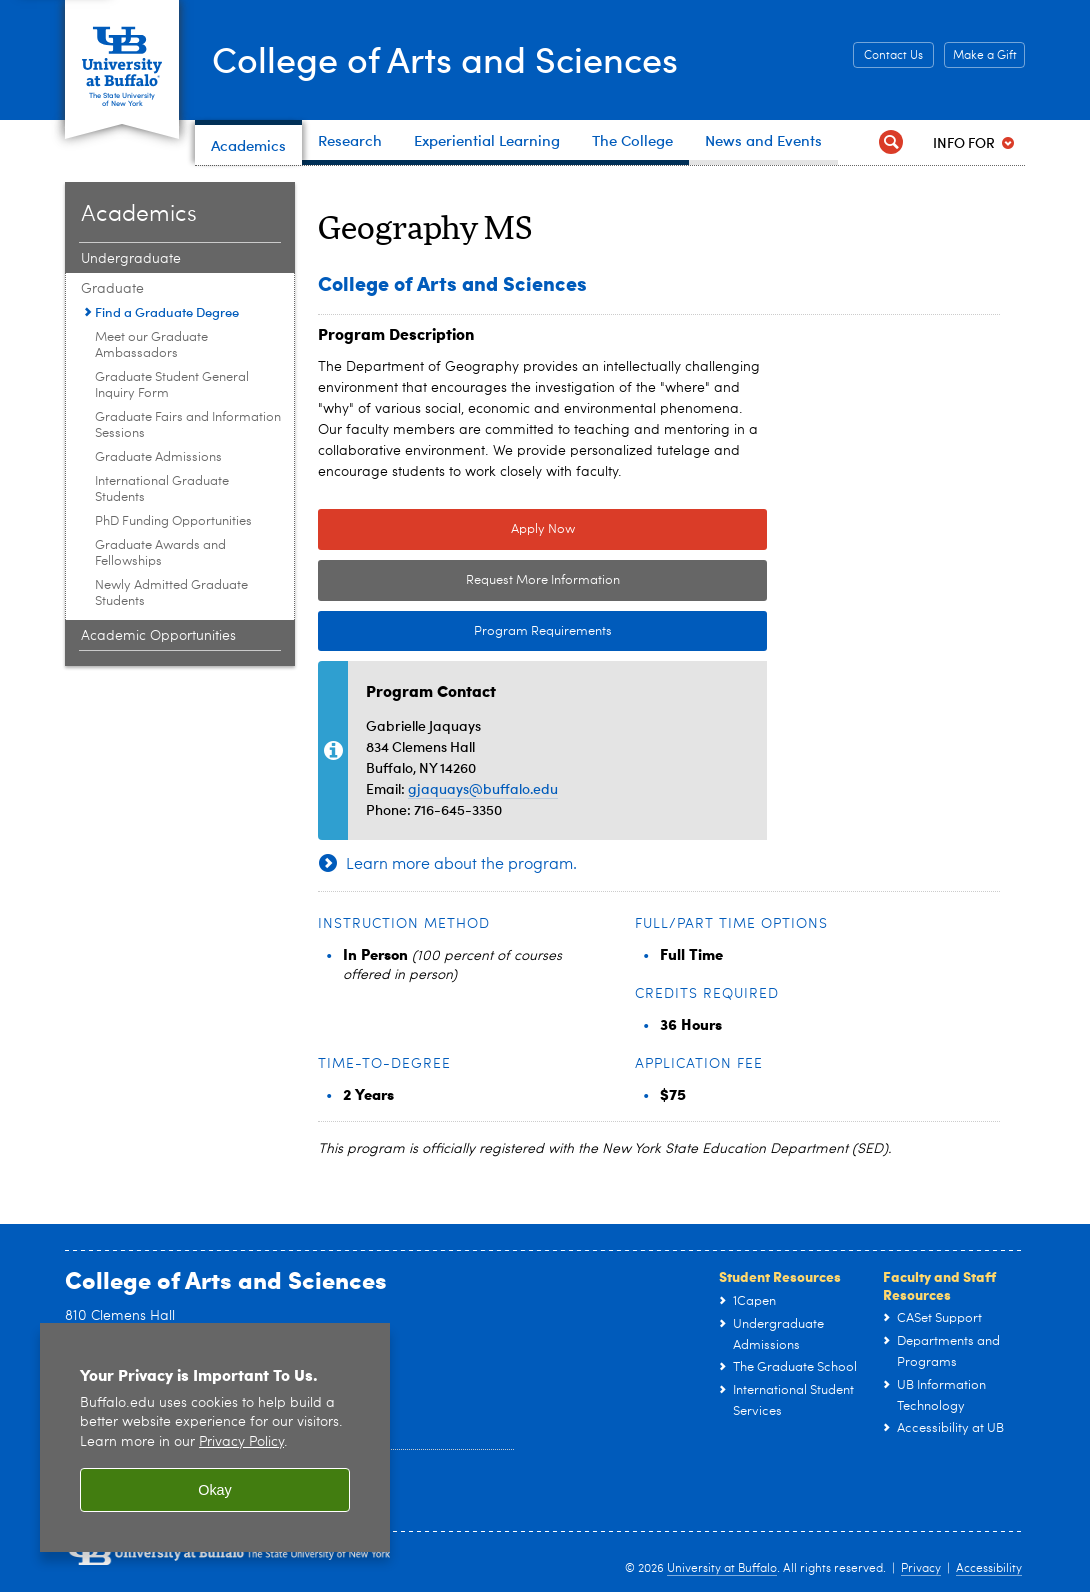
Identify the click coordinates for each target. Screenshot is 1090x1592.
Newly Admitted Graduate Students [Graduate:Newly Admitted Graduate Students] (171, 593)
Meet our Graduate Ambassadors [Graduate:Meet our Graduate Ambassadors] (151, 345)
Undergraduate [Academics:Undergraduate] (131, 259)
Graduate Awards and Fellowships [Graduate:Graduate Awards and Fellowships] (160, 553)
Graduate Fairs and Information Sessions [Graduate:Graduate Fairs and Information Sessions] (188, 425)
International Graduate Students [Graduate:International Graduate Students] (162, 489)
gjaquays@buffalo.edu (483, 788)
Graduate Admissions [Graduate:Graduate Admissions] (158, 457)
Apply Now (543, 529)
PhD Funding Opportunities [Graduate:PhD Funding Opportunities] (173, 521)
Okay (215, 1490)
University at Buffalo (722, 1569)
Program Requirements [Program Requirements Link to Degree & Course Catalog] (465, 632)
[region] (215, 1437)
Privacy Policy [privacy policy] (241, 1442)
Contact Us (893, 56)
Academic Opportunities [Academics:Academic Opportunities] (158, 636)
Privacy (921, 1569)
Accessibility (989, 1569)
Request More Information (543, 580)
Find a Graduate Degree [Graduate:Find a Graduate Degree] (167, 312)
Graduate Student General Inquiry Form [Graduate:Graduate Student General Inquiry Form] (172, 385)
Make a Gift (985, 56)
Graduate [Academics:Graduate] (112, 289)
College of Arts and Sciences (445, 58)
